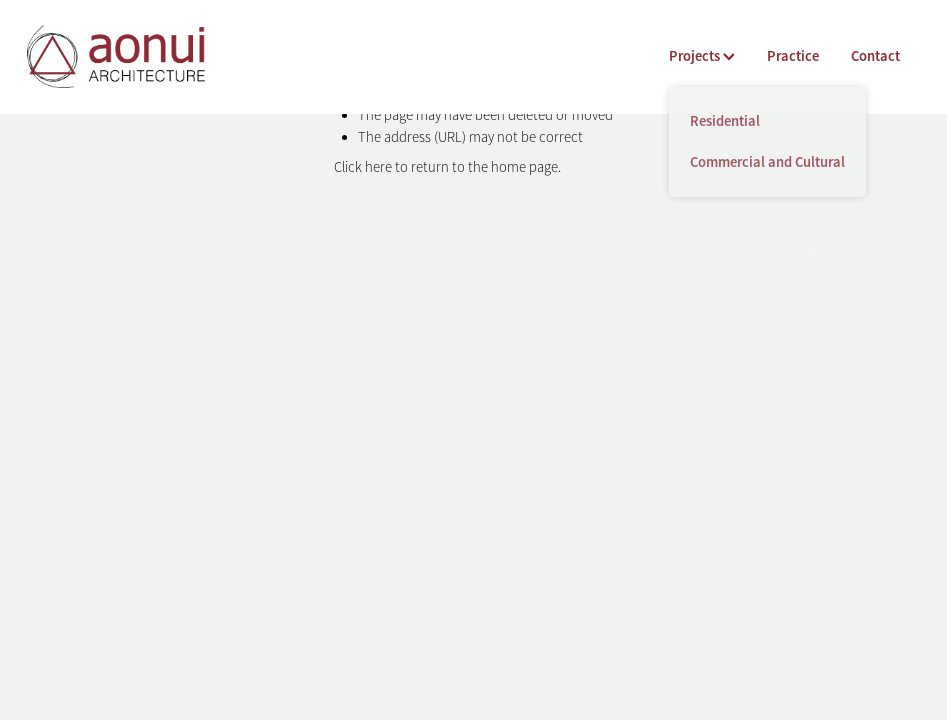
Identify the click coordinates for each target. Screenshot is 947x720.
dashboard (211, 249)
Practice (793, 56)
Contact (875, 56)
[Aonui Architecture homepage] (116, 56)
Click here (363, 167)
